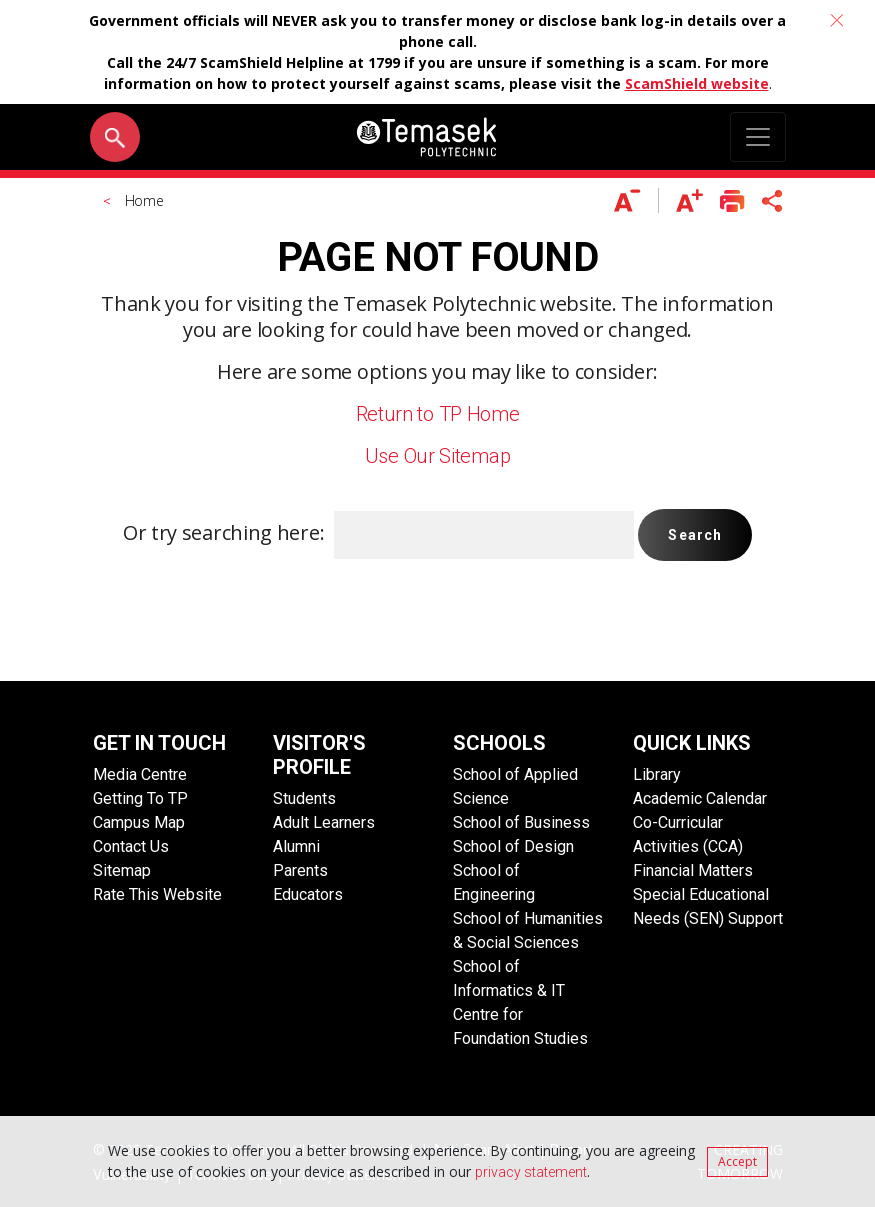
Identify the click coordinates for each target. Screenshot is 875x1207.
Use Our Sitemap (438, 456)
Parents (300, 870)
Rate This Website (157, 894)
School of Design (513, 846)
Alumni (296, 846)
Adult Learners (324, 822)
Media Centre (140, 774)
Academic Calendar (700, 798)
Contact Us (131, 846)
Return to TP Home (438, 414)
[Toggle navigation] (758, 137)
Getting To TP (140, 798)
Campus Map (139, 822)
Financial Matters (693, 870)
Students (304, 798)
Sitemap (122, 870)
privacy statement (531, 1172)
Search (695, 535)
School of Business (521, 822)
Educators (308, 894)
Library (657, 774)
